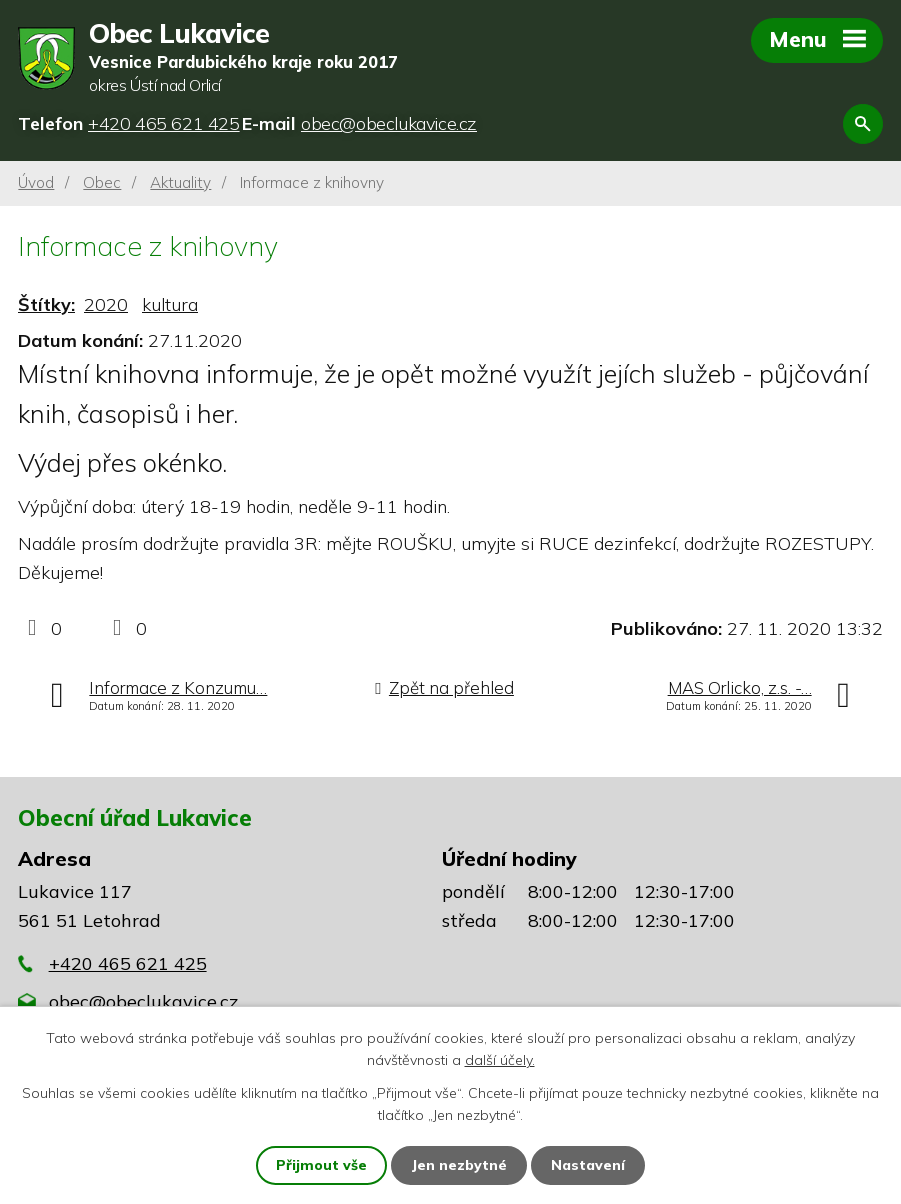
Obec (102, 182)
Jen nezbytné (459, 1165)
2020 (106, 304)
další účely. (500, 1060)
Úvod (36, 182)
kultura (170, 304)
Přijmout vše (321, 1165)
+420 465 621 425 (128, 963)
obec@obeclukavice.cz (143, 1001)
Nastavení (588, 1165)
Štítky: (46, 304)
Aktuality (180, 182)
